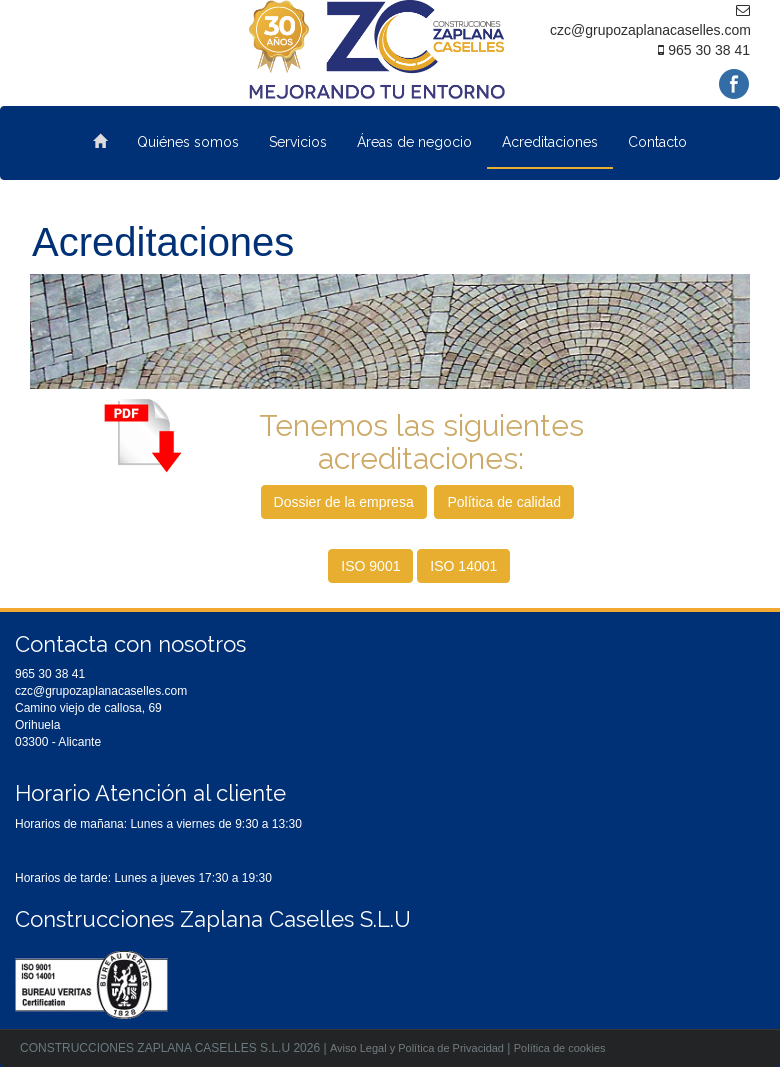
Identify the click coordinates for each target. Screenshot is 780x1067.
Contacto (657, 142)
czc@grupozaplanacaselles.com (101, 691)
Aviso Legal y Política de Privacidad (417, 1048)
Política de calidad (504, 502)
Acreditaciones (550, 142)
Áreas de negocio (414, 142)
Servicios (298, 142)
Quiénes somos (188, 142)
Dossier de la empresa (344, 502)
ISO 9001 (370, 566)
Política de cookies (560, 1048)
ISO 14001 (463, 566)
